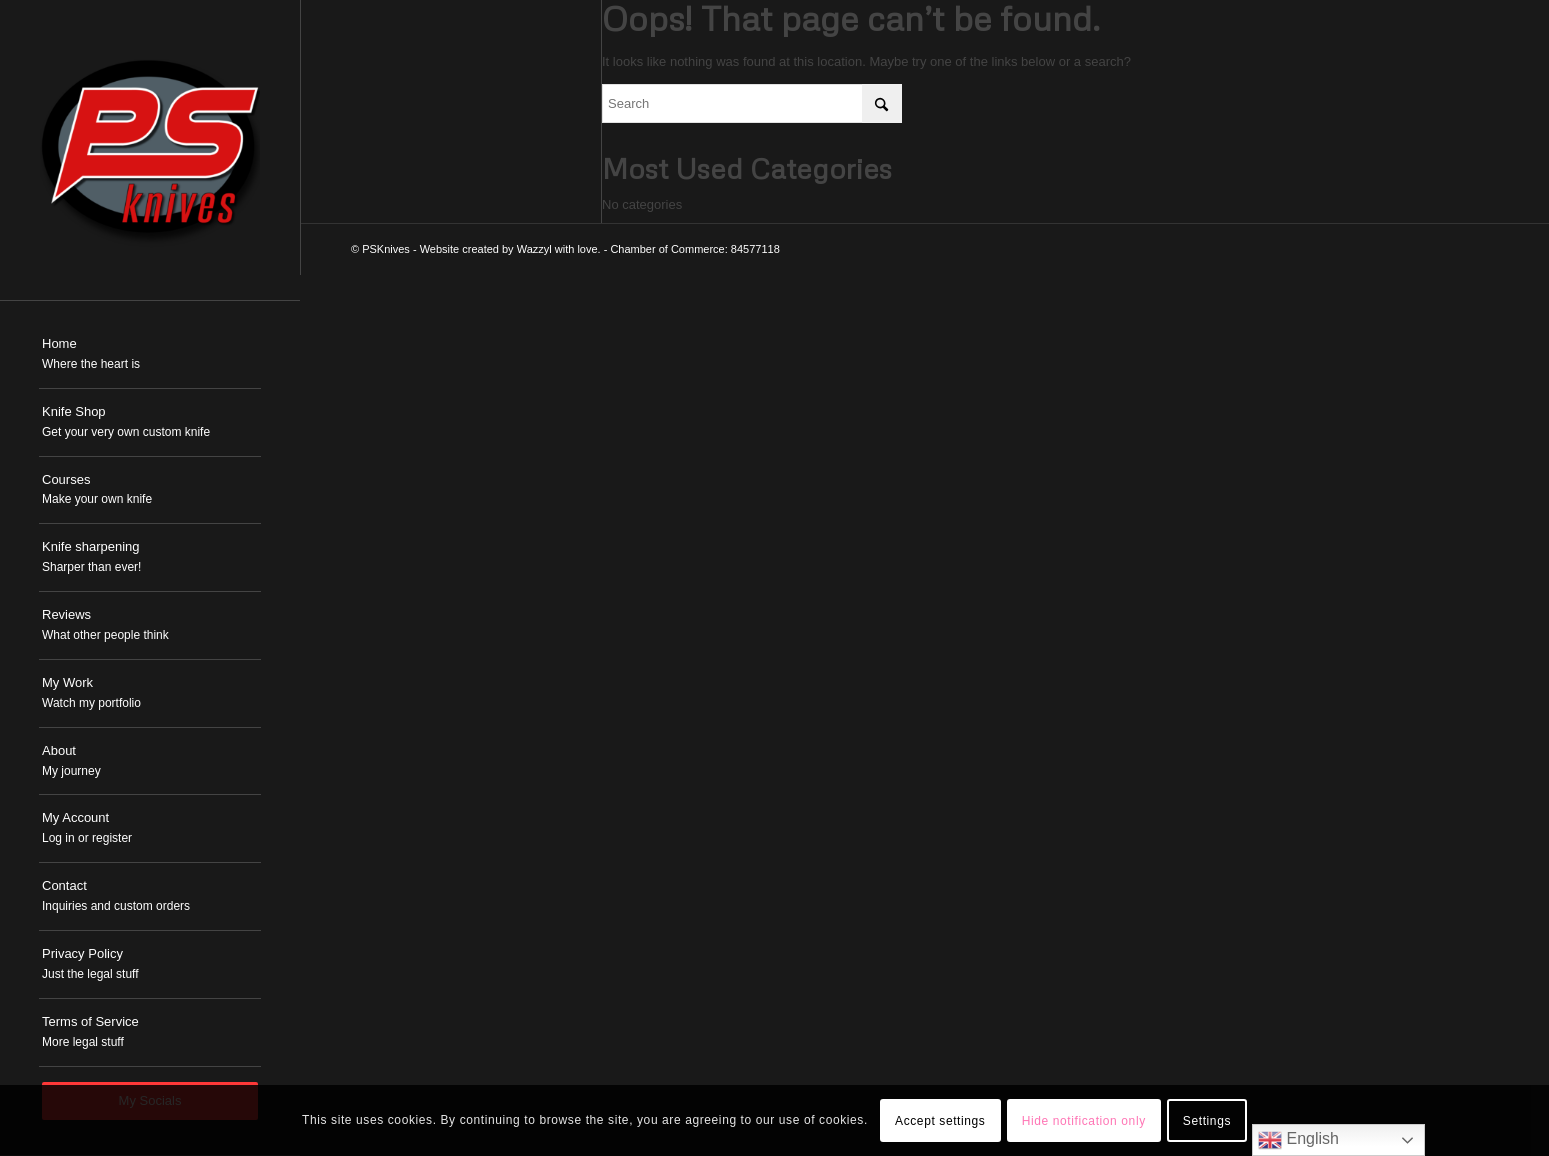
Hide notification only (1084, 1121)
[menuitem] (150, 355)
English (1298, 1140)
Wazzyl (534, 249)
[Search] (752, 103)
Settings (1207, 1121)
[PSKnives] (150, 150)
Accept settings (940, 1121)
